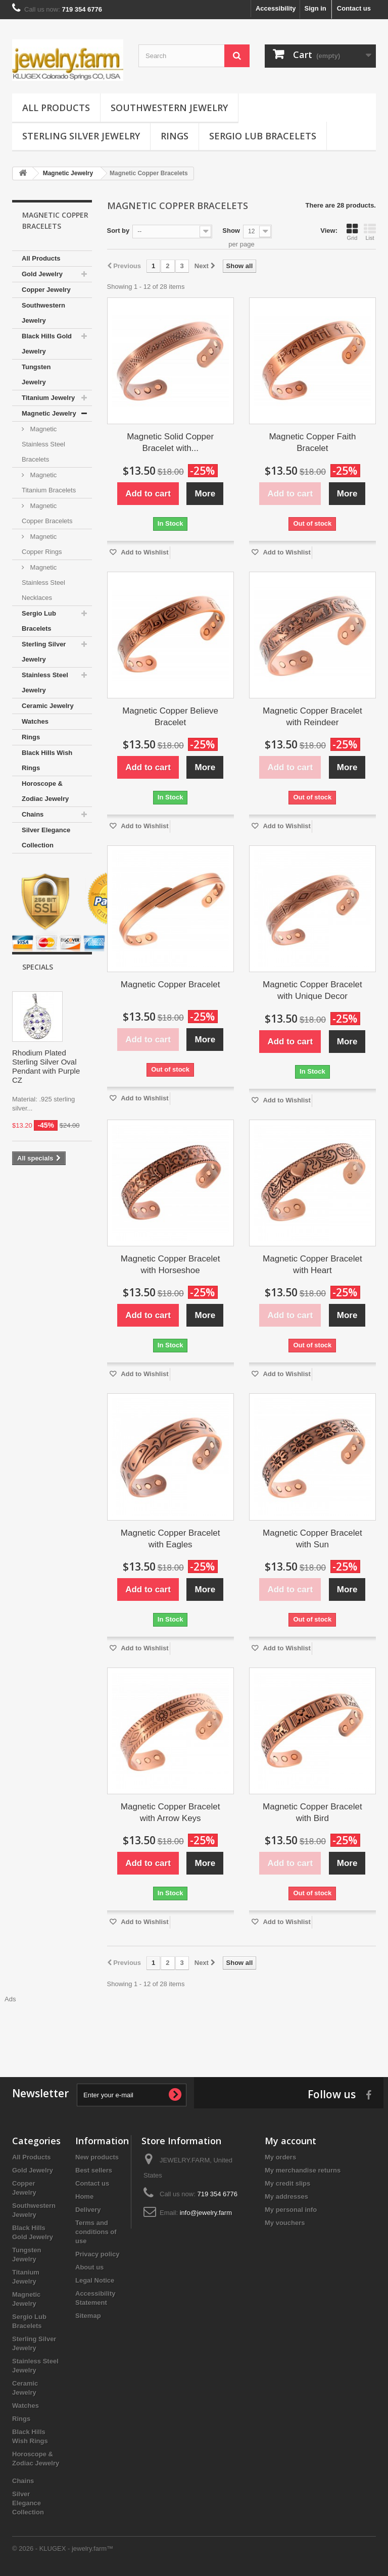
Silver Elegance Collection (46, 837)
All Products (56, 108)
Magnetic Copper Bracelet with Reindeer (312, 716)
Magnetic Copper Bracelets (47, 513)
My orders (280, 2157)
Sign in (315, 8)
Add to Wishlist (144, 552)
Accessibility (276, 8)
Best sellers (93, 2170)
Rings (174, 136)
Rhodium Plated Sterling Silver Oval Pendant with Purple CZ (46, 1066)
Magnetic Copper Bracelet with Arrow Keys (170, 1812)
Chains (32, 814)
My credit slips (287, 2183)
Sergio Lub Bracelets (262, 136)
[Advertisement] (194, 2026)
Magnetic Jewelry (49, 413)
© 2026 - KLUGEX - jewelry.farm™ (62, 2548)
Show (231, 230)
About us (89, 2267)
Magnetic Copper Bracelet (170, 984)
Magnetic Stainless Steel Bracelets (43, 444)
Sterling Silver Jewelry (81, 136)
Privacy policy (97, 2254)
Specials (37, 967)
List (370, 232)
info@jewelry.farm (206, 2212)
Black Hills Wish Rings (47, 760)
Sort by (118, 230)
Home (84, 2196)
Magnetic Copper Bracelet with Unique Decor (312, 990)
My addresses (286, 2196)
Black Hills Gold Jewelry (47, 343)
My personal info (291, 2209)
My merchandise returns (303, 2170)
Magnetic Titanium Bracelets (49, 482)
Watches (35, 721)
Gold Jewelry (42, 274)
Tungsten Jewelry (36, 374)
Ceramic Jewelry (48, 706)
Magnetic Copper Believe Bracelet (170, 716)
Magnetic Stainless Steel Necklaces (43, 582)
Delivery (88, 2209)
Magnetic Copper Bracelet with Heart (312, 1264)
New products (97, 2157)
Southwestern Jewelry (169, 108)
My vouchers (285, 2223)
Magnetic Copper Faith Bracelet (312, 442)
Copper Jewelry (46, 289)
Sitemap (88, 2315)
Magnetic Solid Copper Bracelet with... (170, 442)
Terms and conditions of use (96, 2232)
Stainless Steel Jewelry (45, 682)
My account (290, 2141)
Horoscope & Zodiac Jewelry (45, 791)
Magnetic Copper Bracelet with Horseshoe (170, 1264)
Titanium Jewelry (48, 397)
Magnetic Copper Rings (42, 544)
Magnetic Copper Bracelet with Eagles (170, 1538)
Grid (352, 232)
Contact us (354, 8)
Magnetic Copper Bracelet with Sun (312, 1538)
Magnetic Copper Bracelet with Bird (312, 1812)
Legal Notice (94, 2280)
